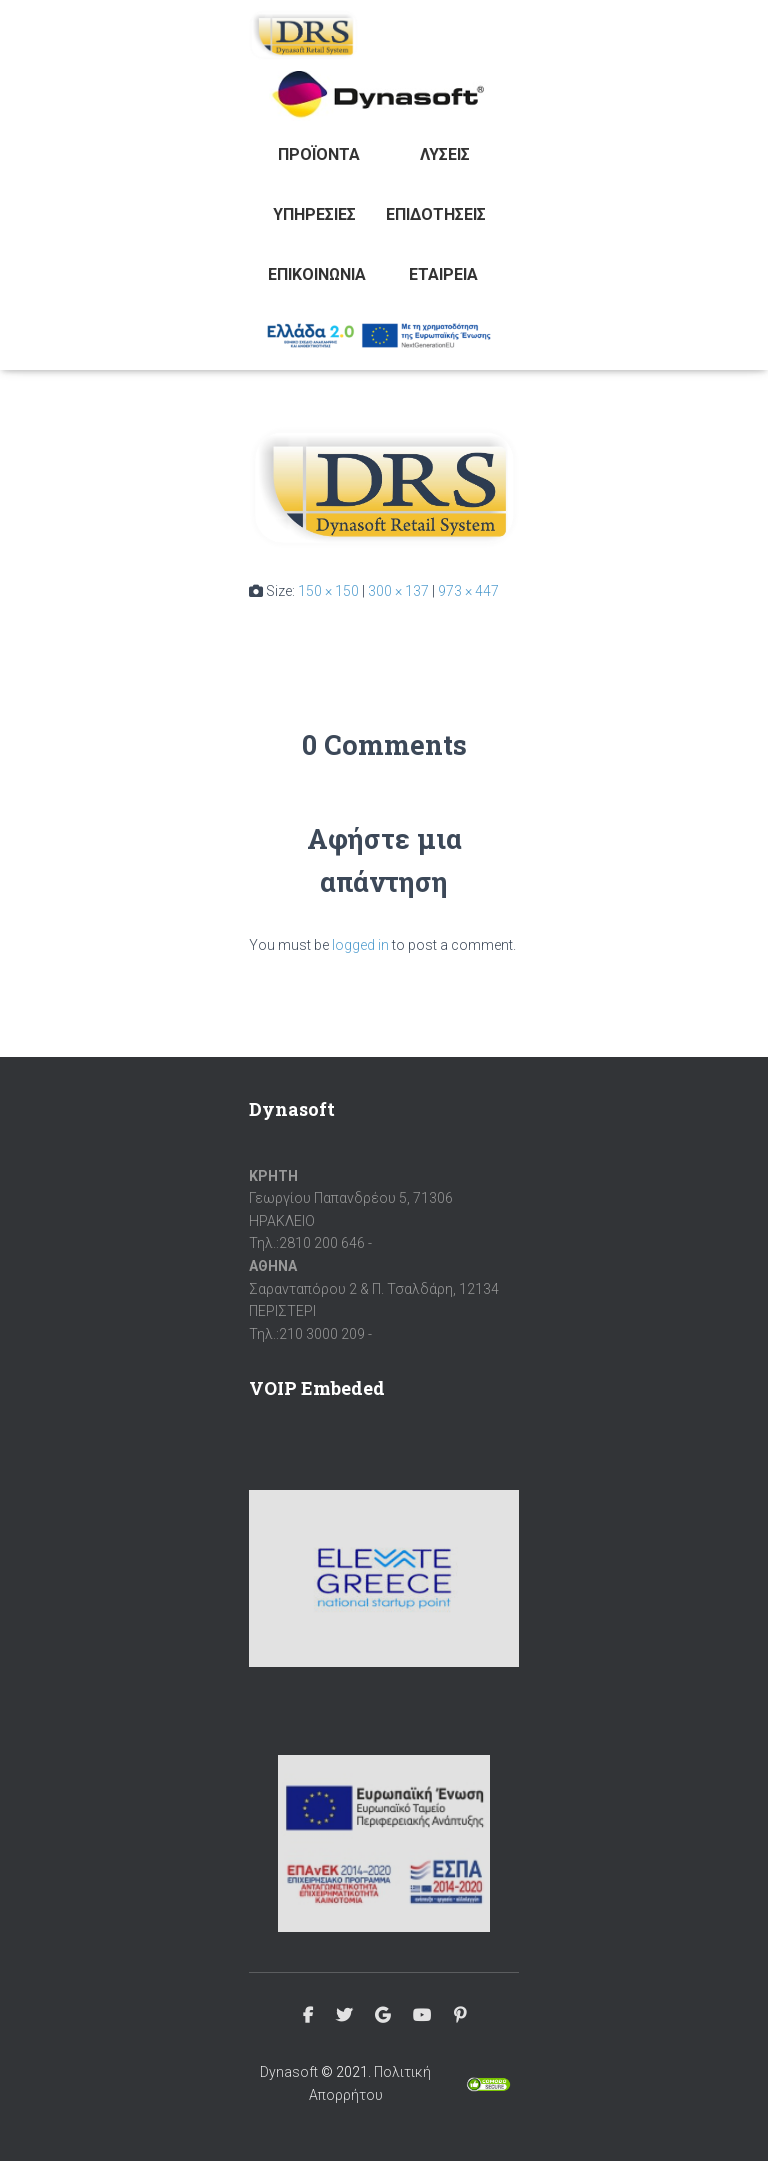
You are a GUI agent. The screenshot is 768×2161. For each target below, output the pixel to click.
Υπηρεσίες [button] (314, 214)
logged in (360, 945)
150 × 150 (328, 591)
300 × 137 (398, 591)
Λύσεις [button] (445, 154)
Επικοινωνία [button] (317, 274)
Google (382, 2016)
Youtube (422, 2016)
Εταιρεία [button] (443, 274)
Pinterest (460, 2016)
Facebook (308, 2016)
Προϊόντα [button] (319, 154)
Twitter (344, 2016)
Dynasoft (289, 2072)
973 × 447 (468, 591)
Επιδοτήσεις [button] (436, 214)
